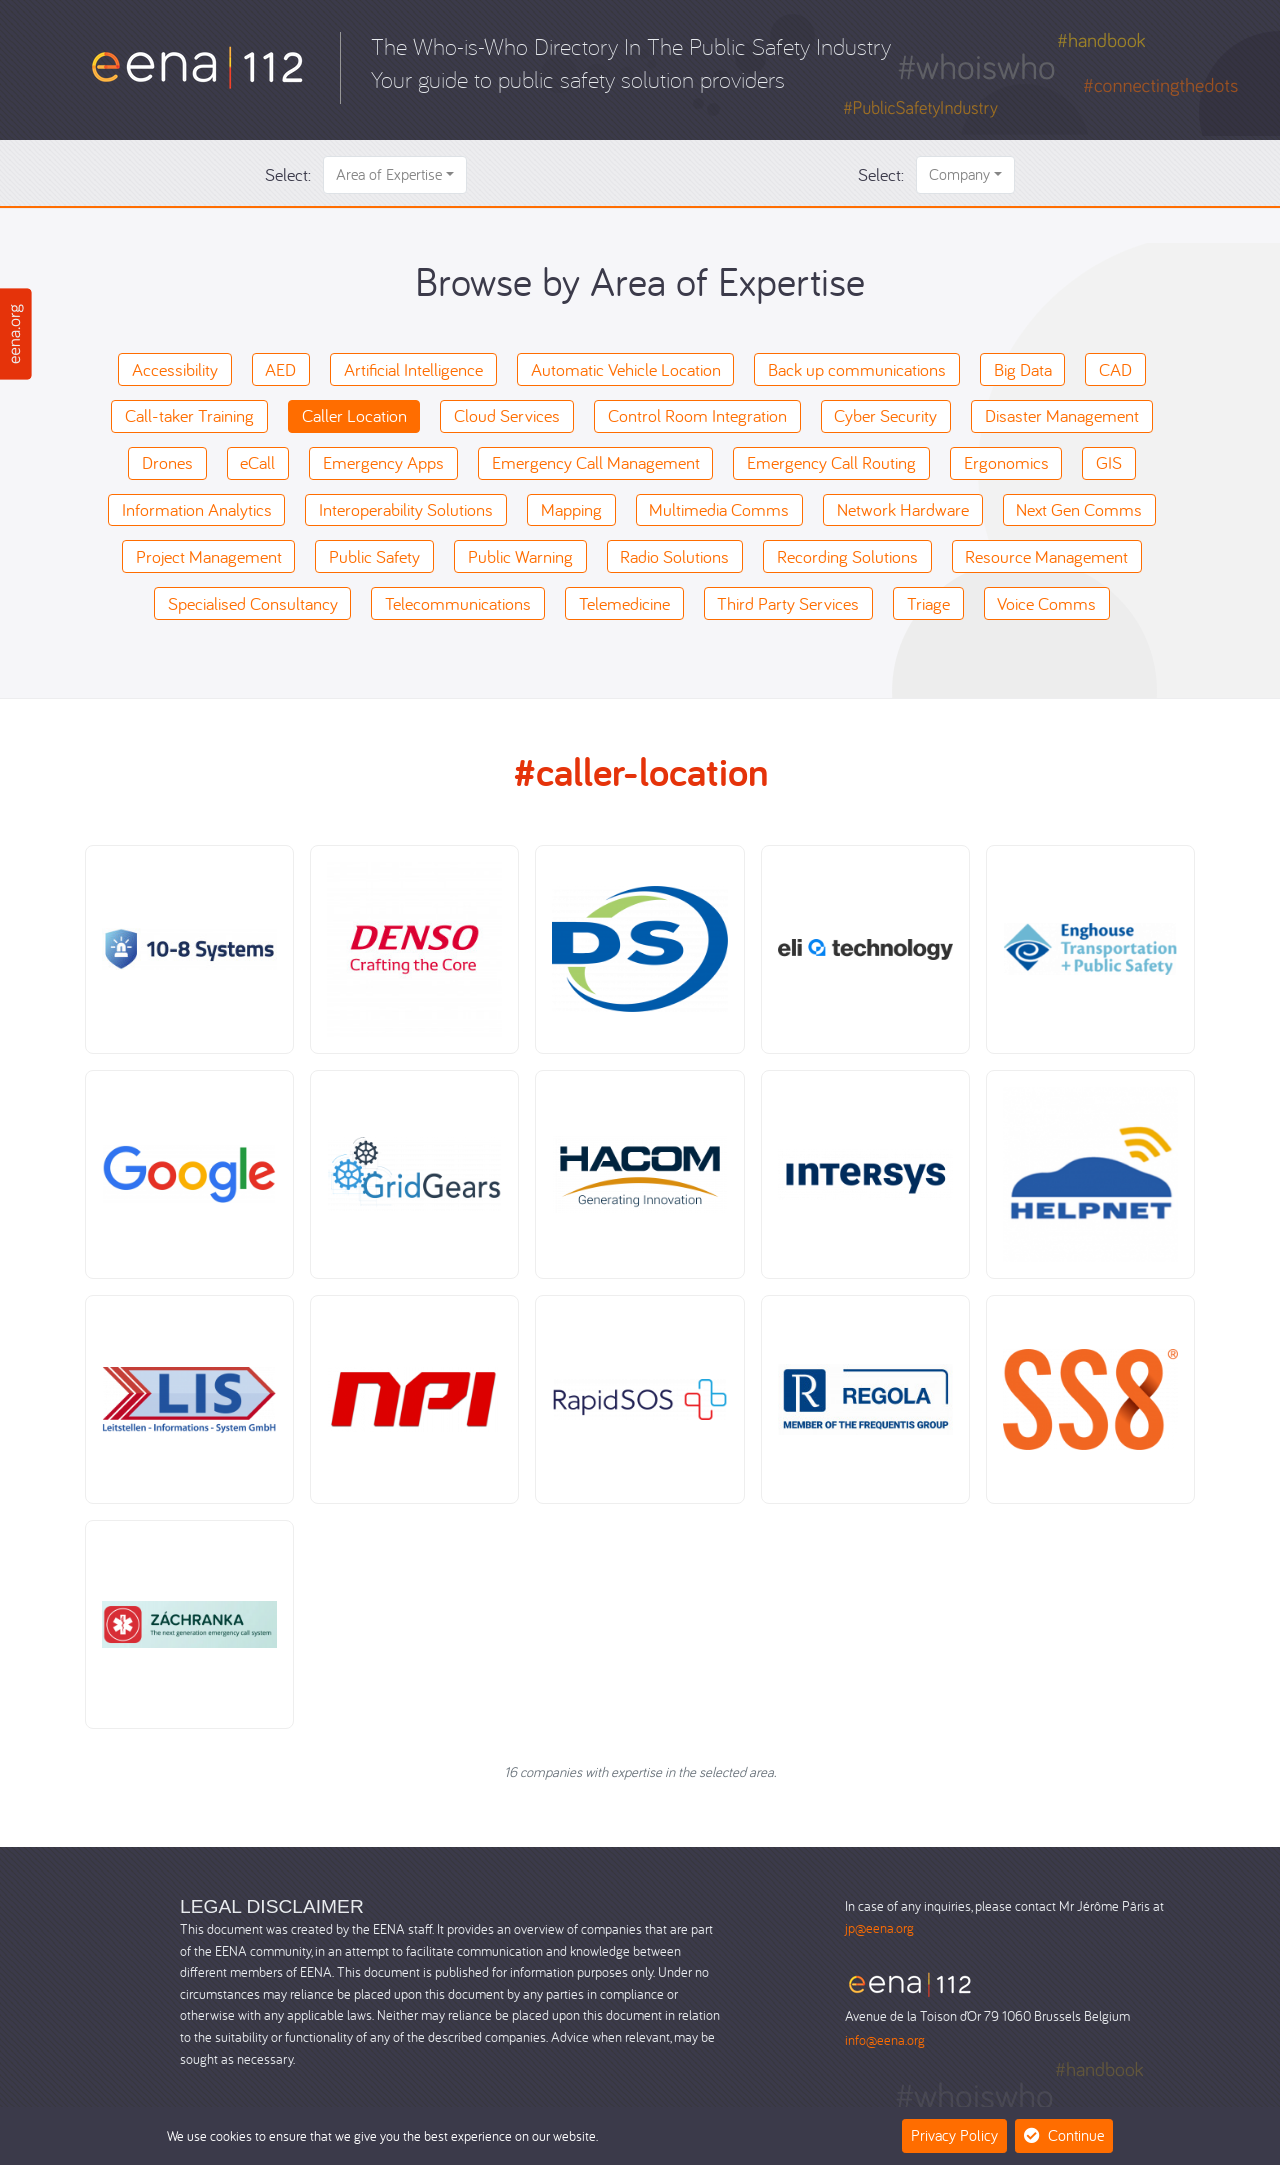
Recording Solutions (847, 556)
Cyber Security (885, 415)
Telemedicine (624, 603)
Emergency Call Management (596, 462)
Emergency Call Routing (831, 462)
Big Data (1023, 369)
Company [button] (959, 174)
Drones (167, 462)
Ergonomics (1006, 462)
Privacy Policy (954, 2135)
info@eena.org (885, 2039)
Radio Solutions (674, 556)
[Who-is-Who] (197, 65)
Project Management (209, 556)
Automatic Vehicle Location (626, 369)
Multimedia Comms (719, 509)
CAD (1115, 369)
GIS (1109, 462)
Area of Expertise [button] (389, 174)
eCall (257, 462)
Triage (928, 603)
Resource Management (1046, 556)
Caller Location (354, 415)
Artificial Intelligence (413, 369)
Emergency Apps (383, 462)
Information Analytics (197, 509)
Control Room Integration (697, 415)
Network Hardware (903, 509)
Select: (288, 174)
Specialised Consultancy (253, 603)
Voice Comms (1046, 603)
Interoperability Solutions (406, 509)
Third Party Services (788, 603)
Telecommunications (458, 603)
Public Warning (520, 556)
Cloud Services (507, 415)
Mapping (571, 509)
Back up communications (857, 369)
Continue (1064, 2135)
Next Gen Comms (1079, 509)
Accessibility (175, 369)
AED (280, 369)
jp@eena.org (879, 1927)
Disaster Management (1062, 415)
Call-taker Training (189, 415)
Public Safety (374, 556)
